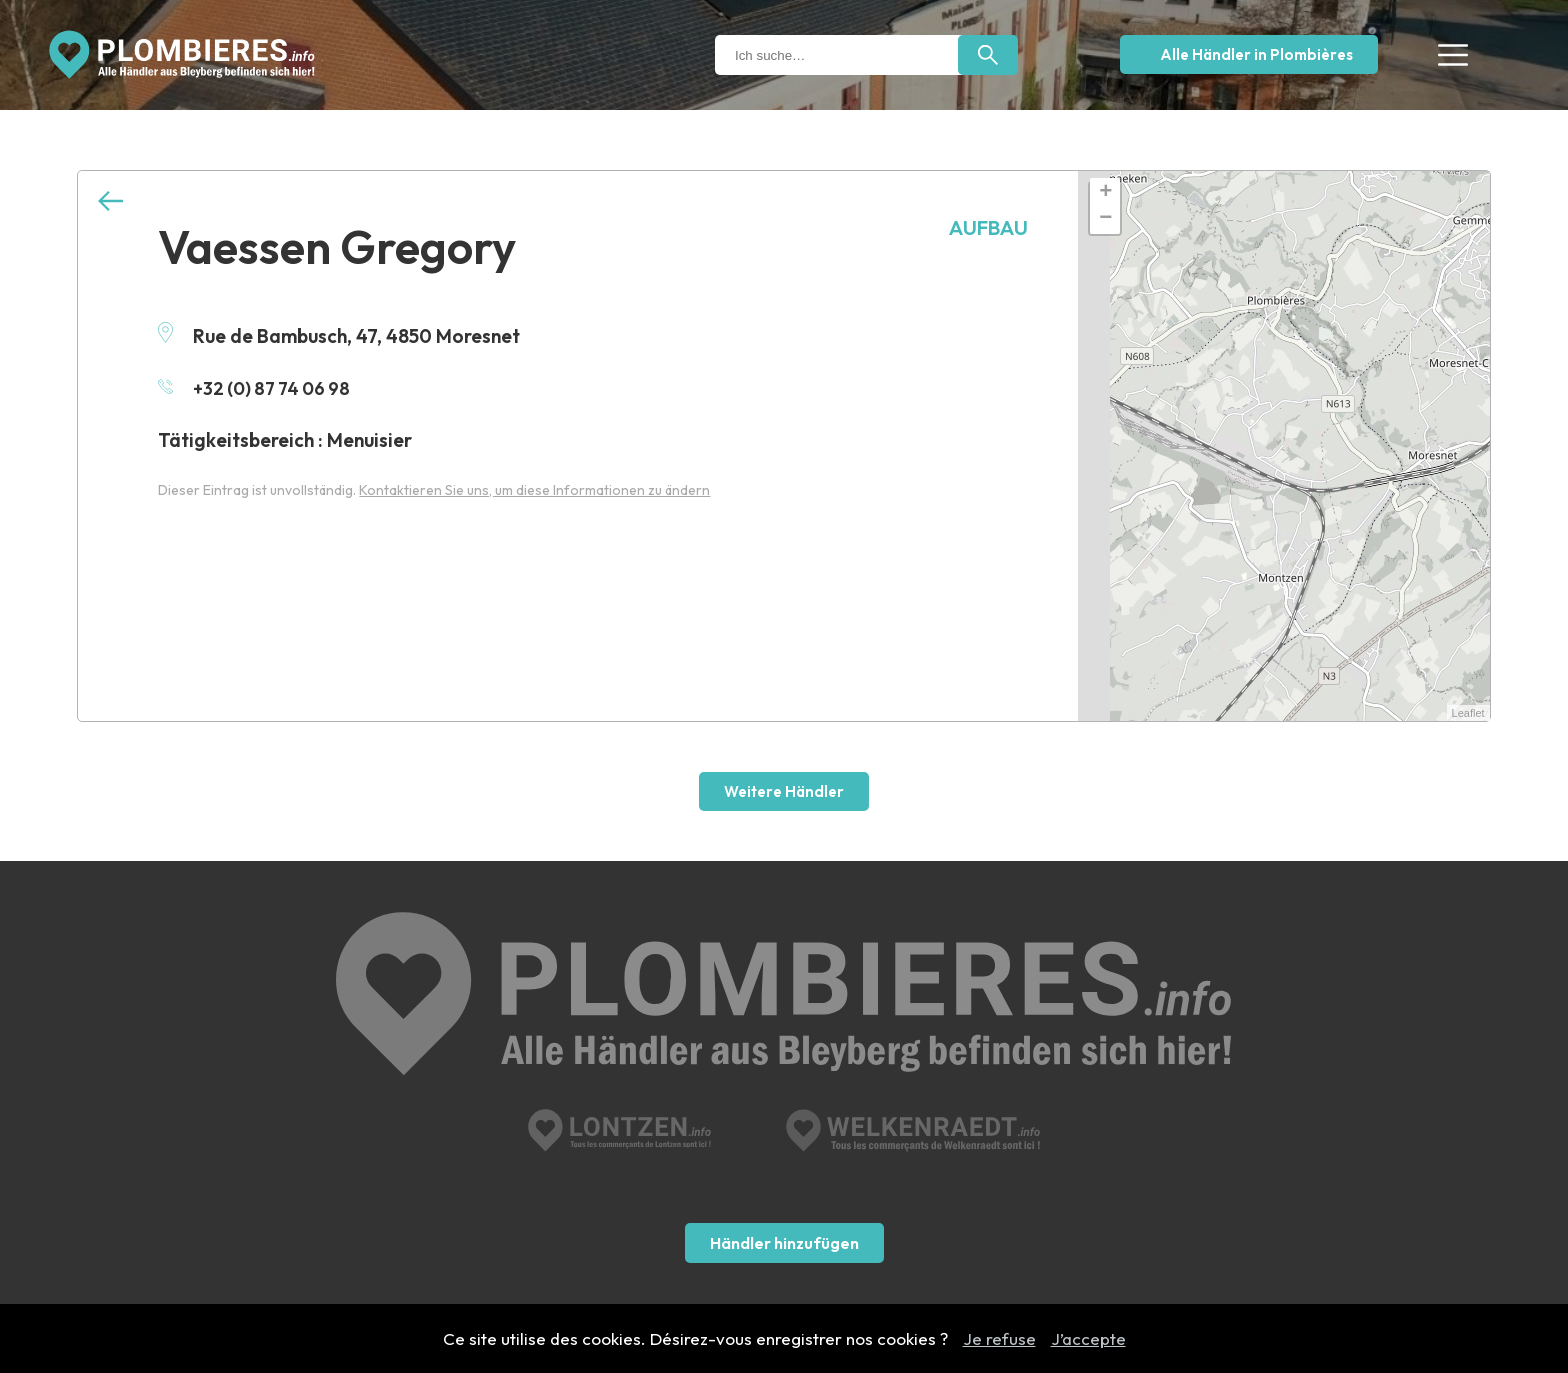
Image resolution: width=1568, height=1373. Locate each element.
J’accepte (1088, 1338)
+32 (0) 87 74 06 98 (259, 388)
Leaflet (1468, 713)
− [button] (1105, 219)
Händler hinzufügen (784, 1135)
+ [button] (1105, 193)
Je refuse (999, 1338)
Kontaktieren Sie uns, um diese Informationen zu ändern (534, 490)
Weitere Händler (784, 791)
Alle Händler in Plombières (1256, 54)
